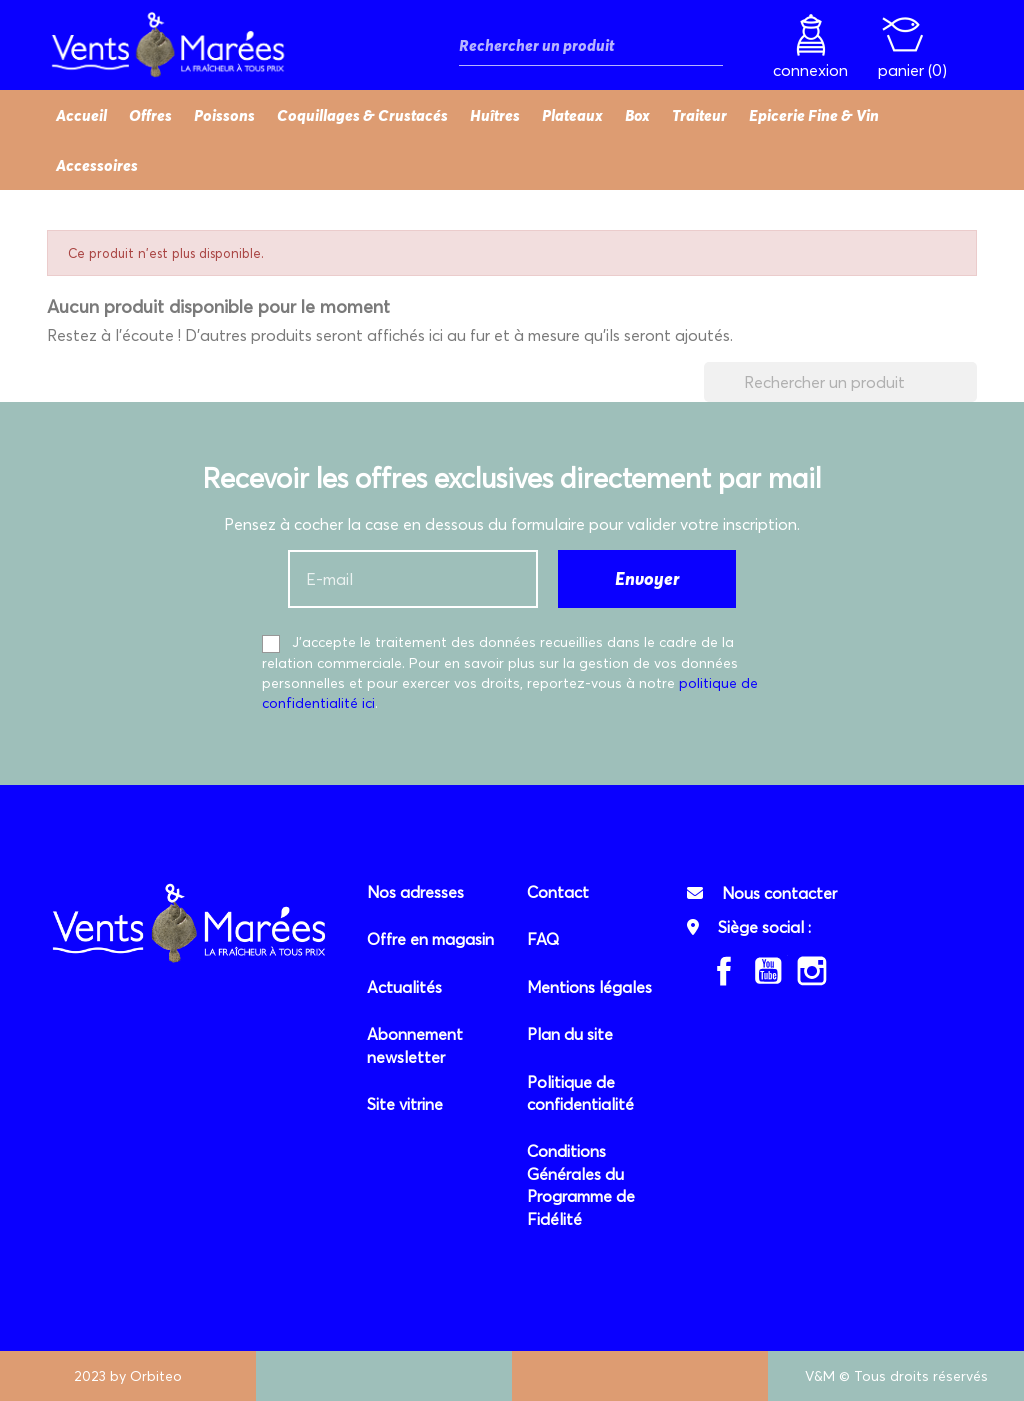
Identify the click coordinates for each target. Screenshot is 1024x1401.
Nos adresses (415, 892)
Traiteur (699, 115)
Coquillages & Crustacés (362, 115)
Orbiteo (156, 1376)
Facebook (724, 971)
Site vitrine (405, 1104)
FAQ (543, 939)
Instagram (812, 971)
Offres (150, 115)
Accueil (81, 115)
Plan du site (570, 1034)
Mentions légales (589, 987)
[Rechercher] (591, 45)
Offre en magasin (430, 939)
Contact (558, 892)
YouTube (768, 971)
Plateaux (572, 115)
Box (637, 115)
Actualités (404, 987)
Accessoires (97, 165)
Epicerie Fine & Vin (814, 115)
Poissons (224, 115)
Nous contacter (779, 893)
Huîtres (495, 115)
